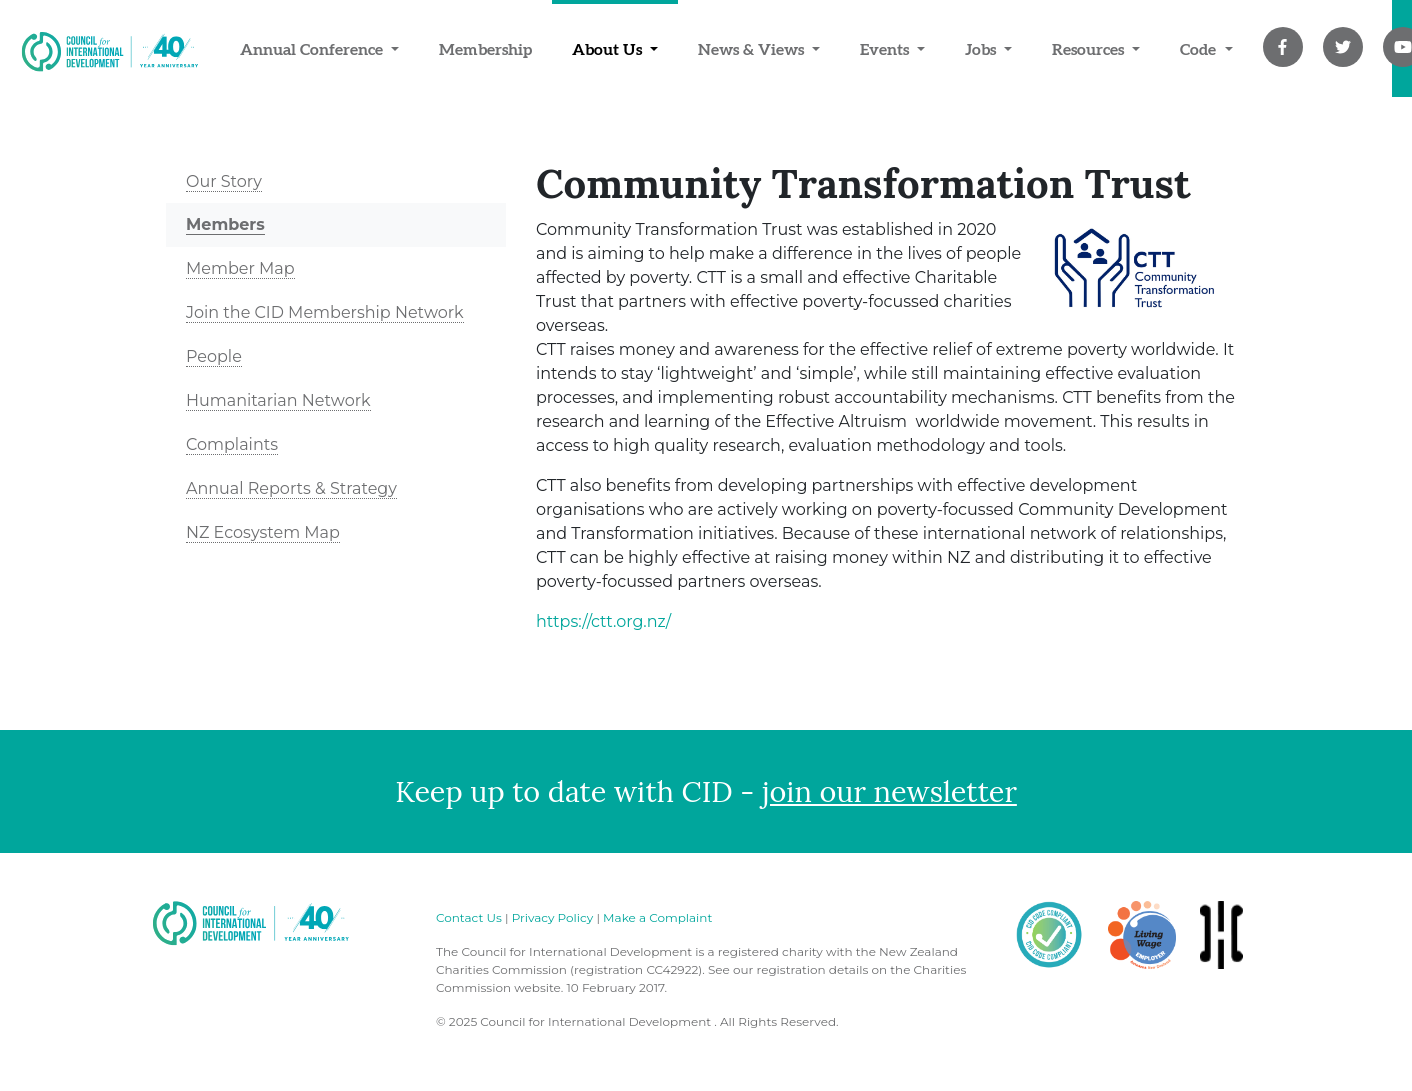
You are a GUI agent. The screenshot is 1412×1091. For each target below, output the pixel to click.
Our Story (224, 181)
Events (886, 49)
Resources (1090, 49)
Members (225, 224)
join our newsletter (889, 791)
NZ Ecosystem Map (263, 532)
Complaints (232, 444)
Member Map (240, 268)
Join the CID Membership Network (325, 312)
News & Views (753, 49)
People (214, 356)
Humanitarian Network (278, 400)
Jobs (982, 49)
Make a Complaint (657, 917)
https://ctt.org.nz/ (603, 621)
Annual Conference (313, 49)
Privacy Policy (553, 917)
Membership (485, 49)
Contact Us (469, 917)
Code (1200, 49)
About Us (609, 49)
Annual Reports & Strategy (291, 488)
